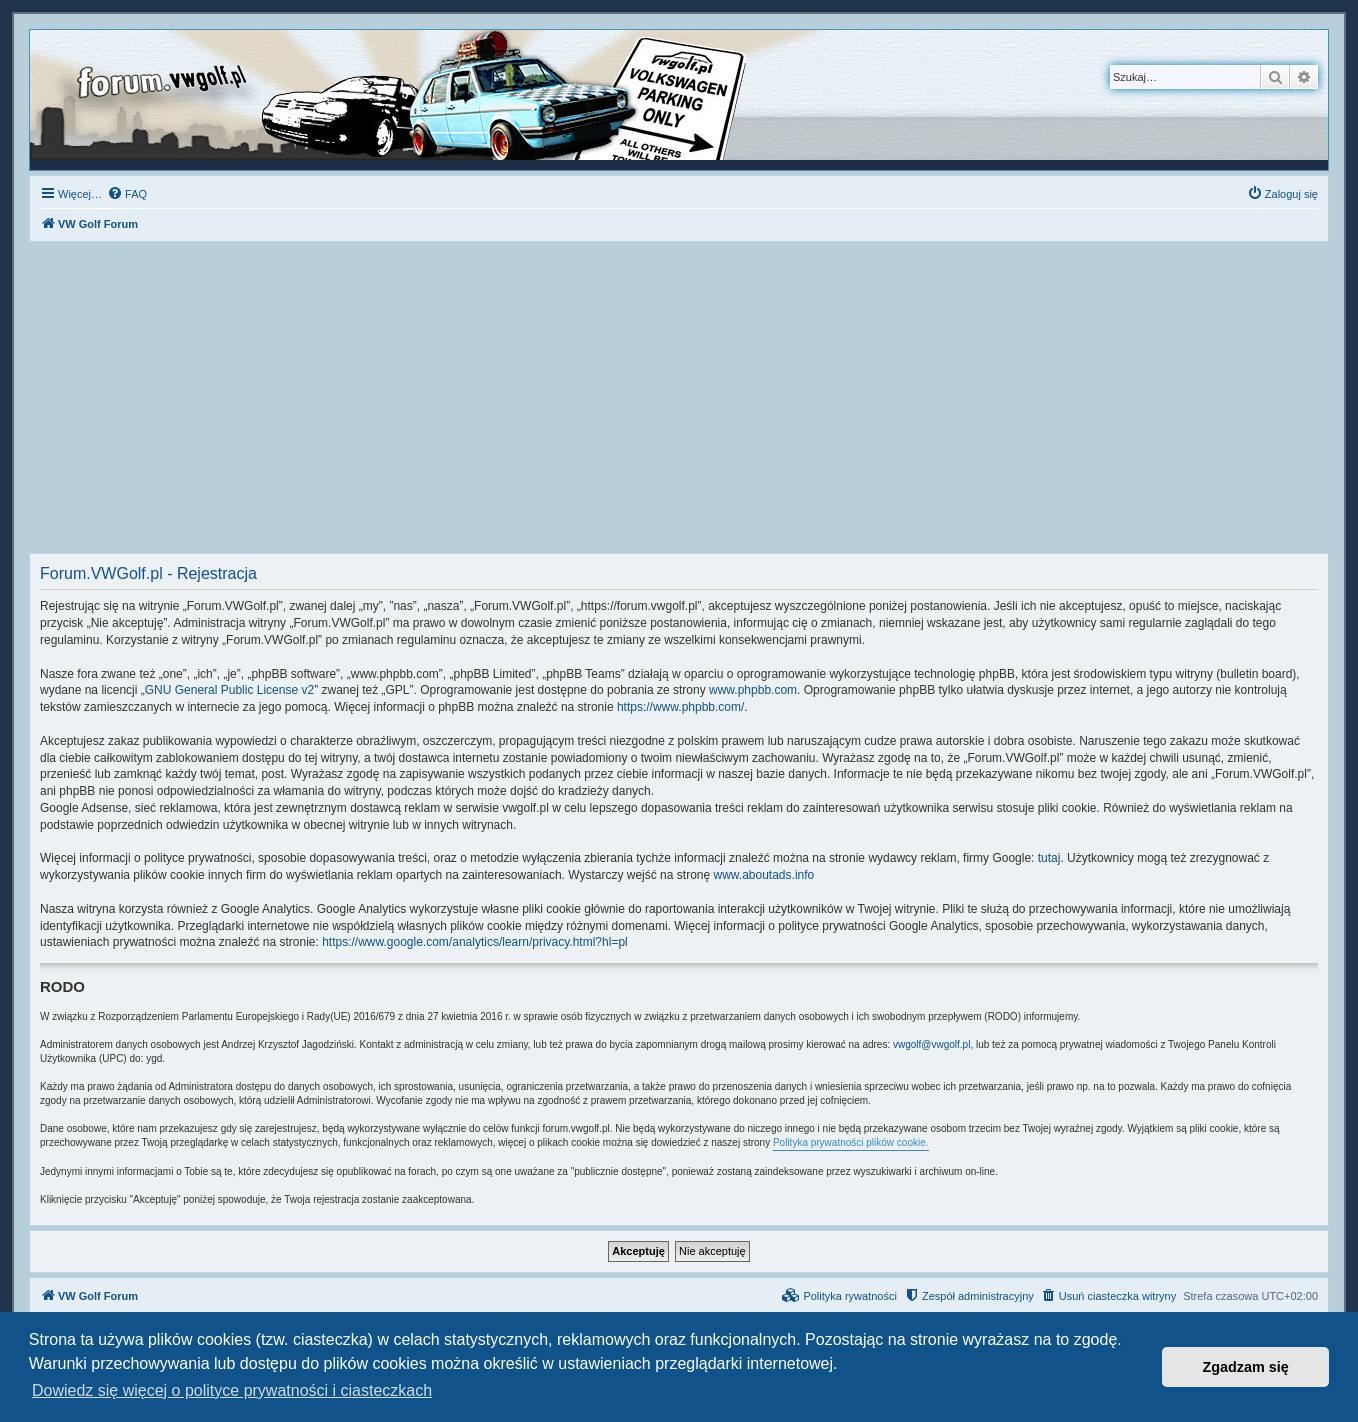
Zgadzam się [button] (1246, 1367)
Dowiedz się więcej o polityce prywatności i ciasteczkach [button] (232, 1390)
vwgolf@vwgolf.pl (931, 1044)
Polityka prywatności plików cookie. (851, 1142)
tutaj (1049, 858)
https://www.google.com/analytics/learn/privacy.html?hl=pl (475, 942)
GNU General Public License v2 (229, 690)
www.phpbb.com (753, 690)
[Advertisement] (679, 403)
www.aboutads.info (764, 875)
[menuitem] (127, 194)
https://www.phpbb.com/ (680, 707)
